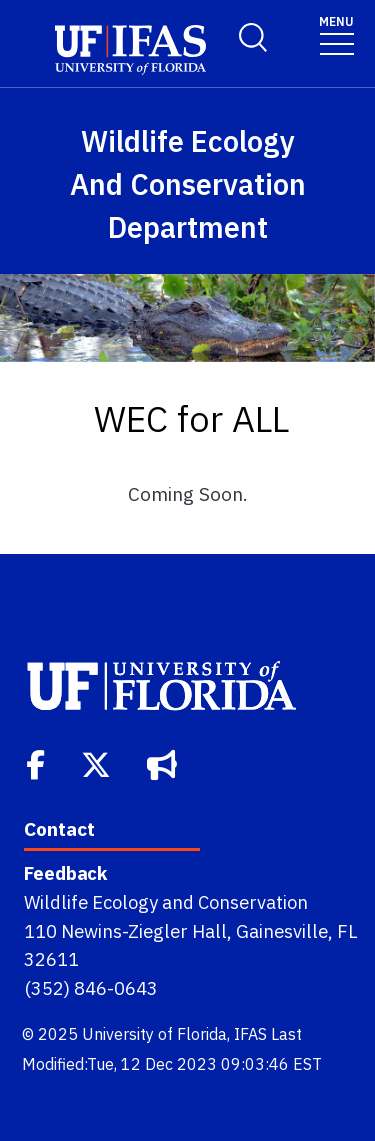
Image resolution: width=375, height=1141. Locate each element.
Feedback (65, 873)
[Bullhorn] (164, 763)
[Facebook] (37, 763)
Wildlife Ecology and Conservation (166, 902)
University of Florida (154, 1034)
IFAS (250, 1034)
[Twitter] (98, 763)
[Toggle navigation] (336, 34)
